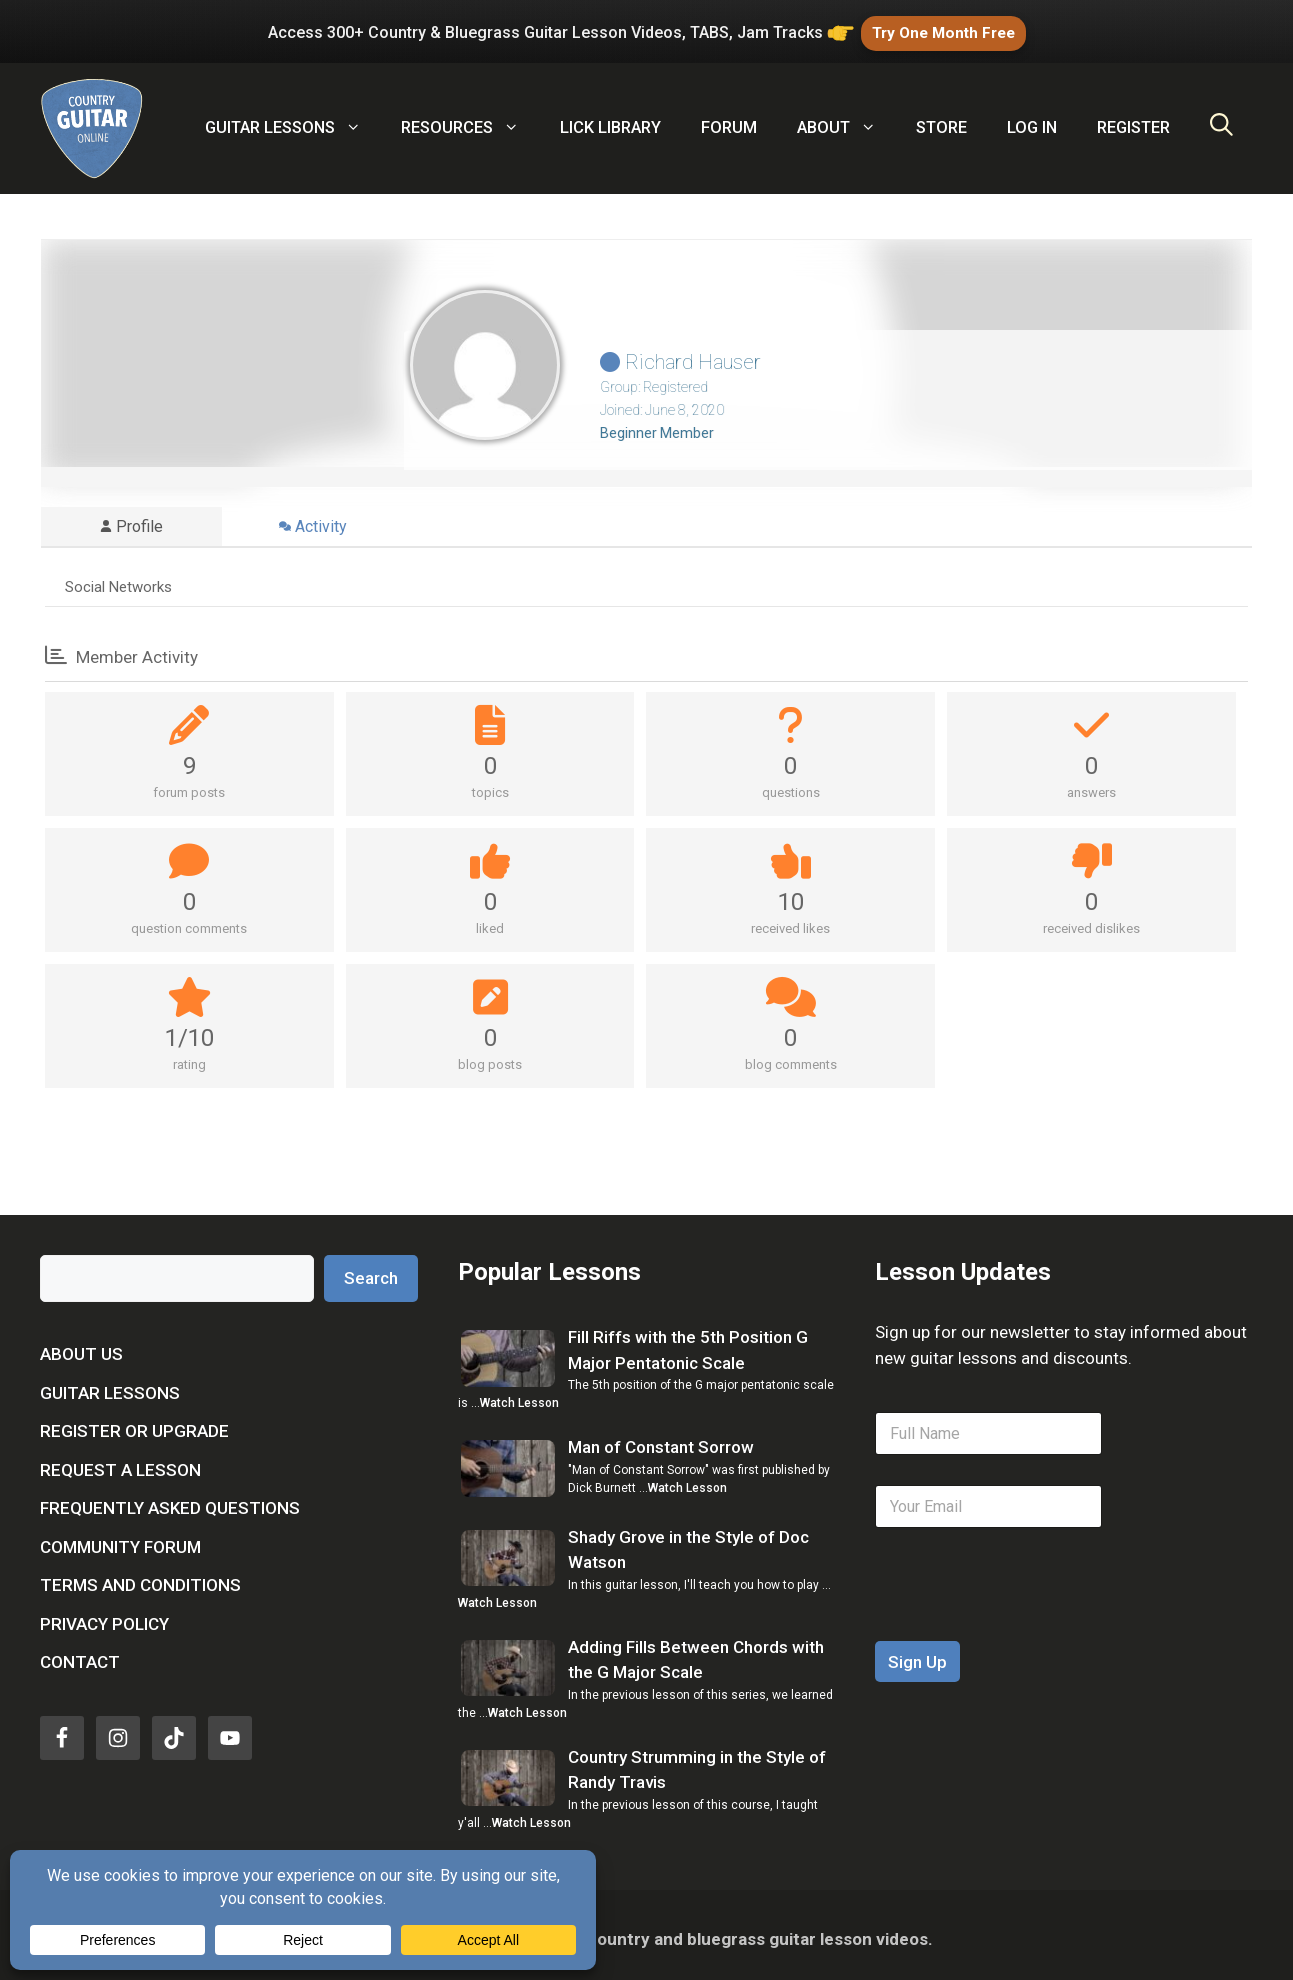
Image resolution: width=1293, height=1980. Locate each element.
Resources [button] (470, 120)
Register (1133, 119)
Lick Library (610, 119)
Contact (80, 1654)
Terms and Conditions (140, 1577)
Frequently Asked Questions (170, 1500)
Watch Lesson (519, 1396)
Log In (1032, 119)
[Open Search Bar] (1221, 120)
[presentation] (1027, 1620)
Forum (729, 119)
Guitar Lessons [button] (293, 120)
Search (371, 1270)
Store (941, 119)
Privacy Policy (104, 1616)
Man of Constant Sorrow (661, 1440)
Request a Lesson (120, 1462)
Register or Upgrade (134, 1423)
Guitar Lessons (110, 1385)
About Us (81, 1346)
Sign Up (917, 1654)
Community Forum (120, 1539)
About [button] (846, 120)
